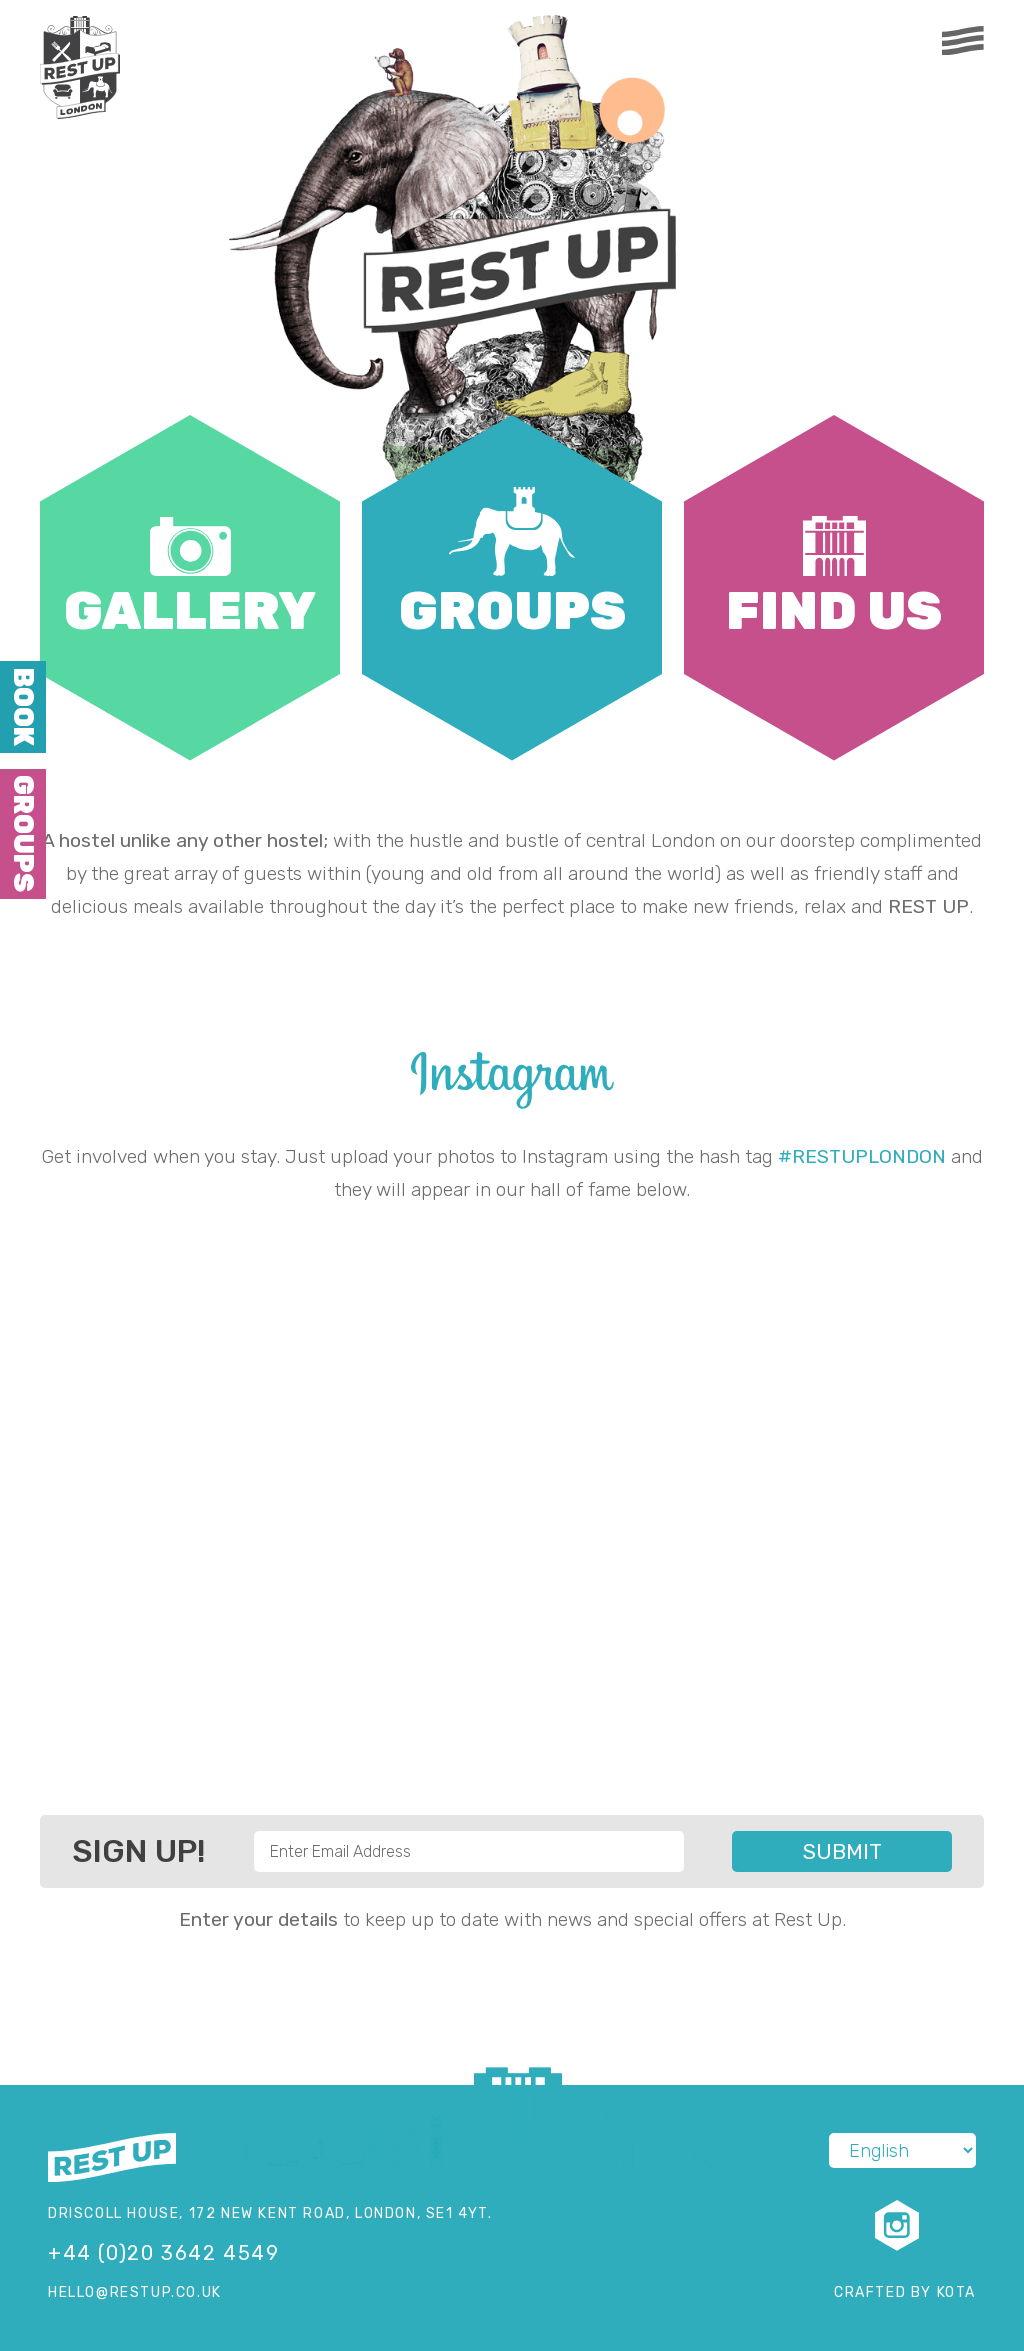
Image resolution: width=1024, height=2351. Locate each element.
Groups (23, 833)
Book (23, 707)
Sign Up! (139, 1851)
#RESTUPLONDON (862, 1156)
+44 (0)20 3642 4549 (163, 2253)
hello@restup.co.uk (135, 2292)
